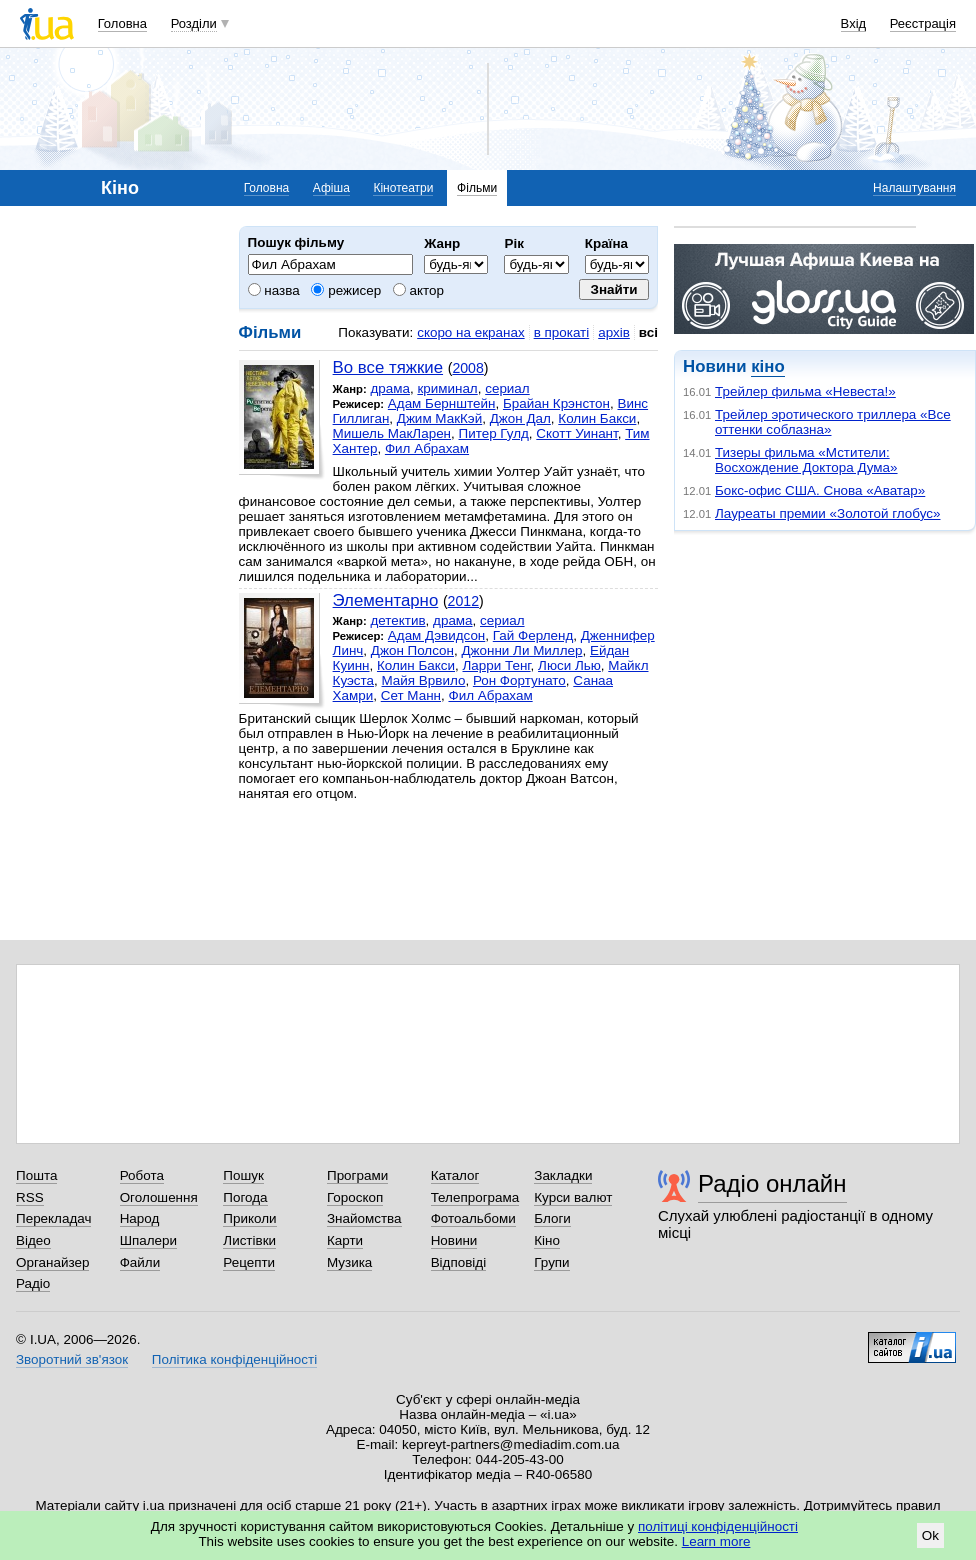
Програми (357, 1175)
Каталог (455, 1175)
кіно (767, 366)
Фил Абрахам (427, 448)
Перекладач (53, 1218)
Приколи (249, 1218)
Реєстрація (923, 23)
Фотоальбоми (473, 1218)
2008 (467, 368)
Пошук (243, 1175)
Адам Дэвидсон (436, 635)
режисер (346, 290)
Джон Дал (520, 418)
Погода (245, 1197)
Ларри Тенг (497, 665)
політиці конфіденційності (718, 1526)
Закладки (563, 1175)
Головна (122, 23)
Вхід (854, 23)
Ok (930, 1535)
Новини (454, 1240)
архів (614, 332)
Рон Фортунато (519, 680)
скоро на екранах (470, 332)
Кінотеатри (403, 188)
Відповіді (459, 1262)
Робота (142, 1175)
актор (418, 290)
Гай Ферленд (533, 635)
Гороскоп (355, 1197)
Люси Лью (569, 665)
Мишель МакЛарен (392, 433)
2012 (463, 601)
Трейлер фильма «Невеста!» (805, 391)
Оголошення (159, 1197)
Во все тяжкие (388, 367)
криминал (447, 388)
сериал (507, 388)
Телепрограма (475, 1197)
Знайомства (364, 1218)
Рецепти (249, 1262)
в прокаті (562, 332)
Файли (140, 1262)
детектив (397, 620)
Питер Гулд (494, 433)
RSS (30, 1197)
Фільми (477, 188)
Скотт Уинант (576, 433)
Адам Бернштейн (442, 403)
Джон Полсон (412, 650)
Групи (551, 1262)
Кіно (547, 1240)
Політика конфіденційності (234, 1359)
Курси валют (573, 1197)
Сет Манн (411, 695)
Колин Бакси (597, 418)
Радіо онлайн (772, 1183)
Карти (345, 1240)
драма (390, 388)
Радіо (33, 1283)
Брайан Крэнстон (556, 403)
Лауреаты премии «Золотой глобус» (827, 513)
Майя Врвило (424, 680)
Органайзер (52, 1262)
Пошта (36, 1175)
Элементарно (386, 600)
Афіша (331, 188)
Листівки (249, 1240)
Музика (349, 1262)
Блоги (552, 1218)
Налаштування (914, 188)
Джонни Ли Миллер (521, 650)
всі (648, 332)
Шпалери (148, 1240)
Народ (140, 1218)
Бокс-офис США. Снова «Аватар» (820, 490)
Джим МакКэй (439, 418)
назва (274, 290)
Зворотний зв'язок (72, 1359)
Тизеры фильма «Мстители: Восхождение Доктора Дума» (806, 460)
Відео (33, 1240)
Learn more (716, 1541)
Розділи (194, 23)
